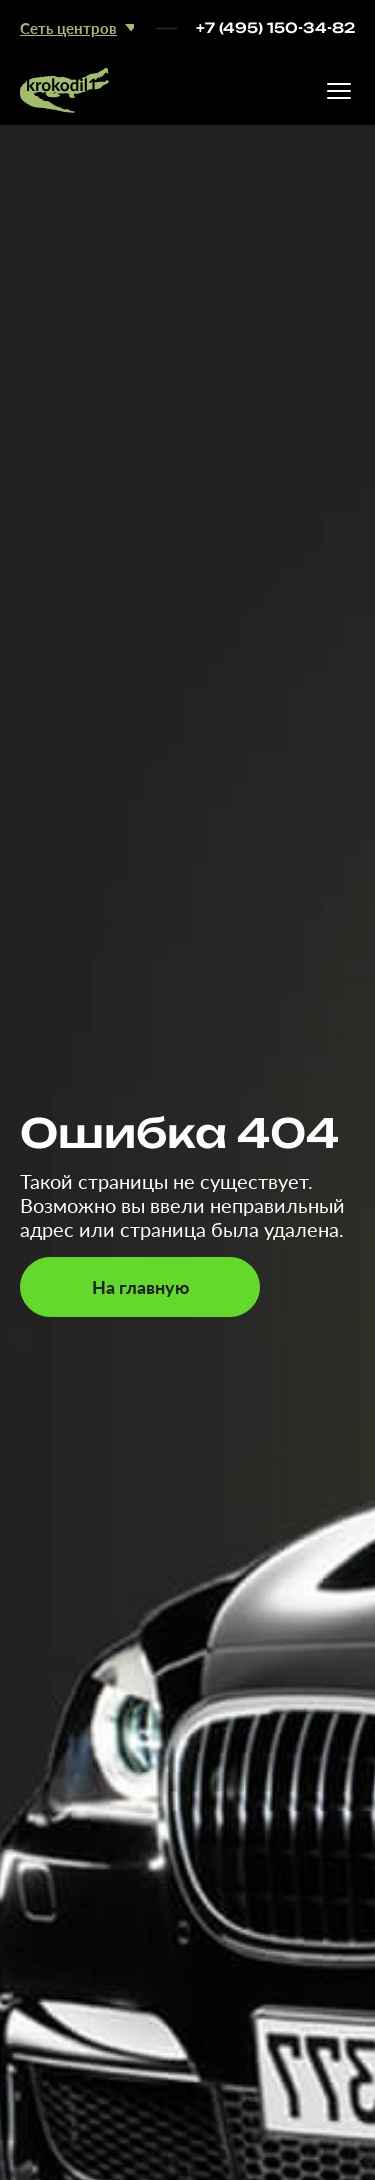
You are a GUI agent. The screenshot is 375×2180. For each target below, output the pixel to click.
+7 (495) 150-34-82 (275, 28)
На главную (140, 1287)
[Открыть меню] (339, 91)
